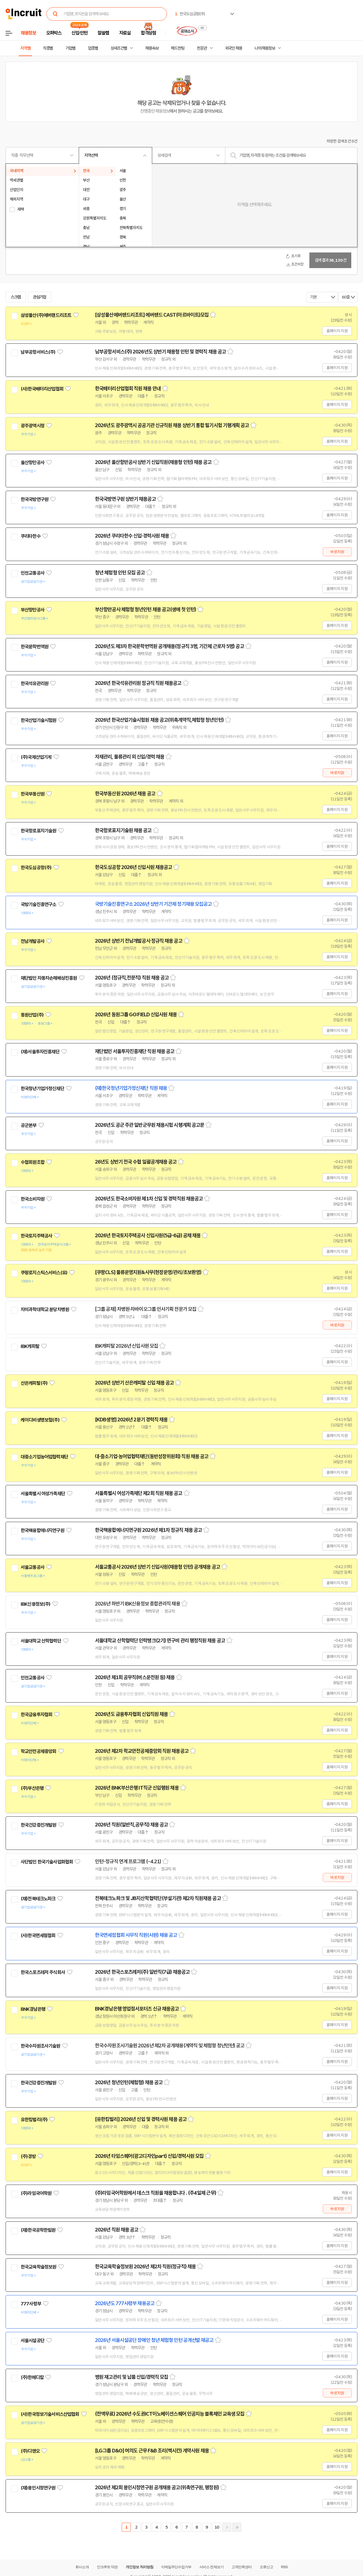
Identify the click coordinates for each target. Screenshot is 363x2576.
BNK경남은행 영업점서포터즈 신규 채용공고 (137, 2009)
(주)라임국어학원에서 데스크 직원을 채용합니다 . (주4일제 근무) (155, 2193)
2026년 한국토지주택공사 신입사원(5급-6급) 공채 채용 (147, 1235)
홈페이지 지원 (337, 330)
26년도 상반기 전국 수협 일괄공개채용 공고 (135, 1162)
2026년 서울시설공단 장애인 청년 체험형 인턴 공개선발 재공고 (154, 2340)
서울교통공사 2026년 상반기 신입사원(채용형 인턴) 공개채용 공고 (157, 1567)
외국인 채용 (233, 48)
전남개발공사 (32, 941)
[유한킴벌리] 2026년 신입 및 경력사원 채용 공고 (141, 2119)
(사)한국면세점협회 (38, 1935)
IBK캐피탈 (30, 1346)
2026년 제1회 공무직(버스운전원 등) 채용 (135, 1677)
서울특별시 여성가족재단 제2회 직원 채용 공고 (138, 1493)
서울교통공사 (32, 1567)
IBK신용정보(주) (36, 1604)
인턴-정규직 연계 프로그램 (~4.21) (128, 1861)
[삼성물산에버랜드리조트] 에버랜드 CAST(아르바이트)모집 (152, 315)
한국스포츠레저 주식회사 (43, 1972)
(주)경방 (28, 2156)
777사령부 (31, 2304)
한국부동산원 (32, 794)
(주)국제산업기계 (36, 757)
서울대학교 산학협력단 (41, 1641)
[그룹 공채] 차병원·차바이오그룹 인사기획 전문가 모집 (145, 1309)
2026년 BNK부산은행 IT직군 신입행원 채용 (137, 1788)
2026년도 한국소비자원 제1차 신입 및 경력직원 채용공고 (149, 1198)
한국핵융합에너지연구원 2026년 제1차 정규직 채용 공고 (148, 1530)
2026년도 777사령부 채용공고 (124, 2303)
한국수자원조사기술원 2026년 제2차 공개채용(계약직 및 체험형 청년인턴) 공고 (169, 2045)
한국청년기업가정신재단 (42, 1088)
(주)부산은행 (32, 1788)
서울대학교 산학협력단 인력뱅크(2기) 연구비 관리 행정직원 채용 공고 (160, 1640)
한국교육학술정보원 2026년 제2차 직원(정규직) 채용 (145, 2266)
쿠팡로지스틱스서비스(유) (44, 1273)
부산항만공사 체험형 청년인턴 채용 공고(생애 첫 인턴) (145, 609)
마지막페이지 (236, 2527)
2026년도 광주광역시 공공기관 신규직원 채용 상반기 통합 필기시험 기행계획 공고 (172, 425)
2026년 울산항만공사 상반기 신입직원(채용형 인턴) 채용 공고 (153, 462)
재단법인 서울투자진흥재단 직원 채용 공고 (134, 1051)
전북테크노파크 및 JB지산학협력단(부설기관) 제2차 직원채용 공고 (158, 1898)
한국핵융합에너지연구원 (42, 1530)
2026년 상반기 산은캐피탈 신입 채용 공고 (134, 1383)
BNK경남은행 (33, 2009)
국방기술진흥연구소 (38, 904)
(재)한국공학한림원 (38, 2230)
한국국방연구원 (34, 499)
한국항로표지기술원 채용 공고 (123, 830)
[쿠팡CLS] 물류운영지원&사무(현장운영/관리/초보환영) (148, 1272)
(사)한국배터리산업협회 (42, 389)
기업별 (70, 48)
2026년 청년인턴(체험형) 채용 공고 (129, 2082)
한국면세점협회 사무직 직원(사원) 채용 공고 (136, 1935)
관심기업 (39, 297)
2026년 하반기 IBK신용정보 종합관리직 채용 (137, 1603)
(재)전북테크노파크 (38, 1899)
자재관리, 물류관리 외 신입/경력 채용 (129, 756)
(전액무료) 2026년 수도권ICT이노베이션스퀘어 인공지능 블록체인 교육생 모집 (169, 2414)
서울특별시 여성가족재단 (43, 1494)
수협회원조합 (32, 1162)
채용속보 (152, 48)
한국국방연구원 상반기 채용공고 (125, 499)
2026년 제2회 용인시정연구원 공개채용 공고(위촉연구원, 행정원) (157, 2487)
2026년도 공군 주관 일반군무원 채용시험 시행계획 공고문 (149, 1125)
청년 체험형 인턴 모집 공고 (120, 572)
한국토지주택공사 (36, 1236)
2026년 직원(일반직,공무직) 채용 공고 (131, 1824)
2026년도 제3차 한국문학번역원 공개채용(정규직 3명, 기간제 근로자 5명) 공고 (169, 646)
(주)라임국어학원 (36, 2193)
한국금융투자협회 (36, 1714)
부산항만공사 (32, 610)
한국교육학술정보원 (38, 2267)
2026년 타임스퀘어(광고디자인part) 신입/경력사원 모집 (149, 2156)
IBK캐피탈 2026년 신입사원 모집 (126, 1346)
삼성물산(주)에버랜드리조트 (46, 315)
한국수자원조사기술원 (40, 2046)
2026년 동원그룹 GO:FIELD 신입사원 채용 (136, 1014)
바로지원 (337, 551)
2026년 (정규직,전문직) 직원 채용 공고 (132, 977)
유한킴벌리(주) (34, 2120)
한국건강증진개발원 (38, 1825)
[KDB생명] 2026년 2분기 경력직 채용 (131, 1419)
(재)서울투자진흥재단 (40, 1052)
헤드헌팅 (177, 48)
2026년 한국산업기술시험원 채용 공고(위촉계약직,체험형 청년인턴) (159, 720)
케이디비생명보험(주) (40, 1420)
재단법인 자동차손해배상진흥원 (49, 978)
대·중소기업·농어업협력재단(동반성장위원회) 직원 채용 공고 (151, 1456)
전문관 (202, 48)
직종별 (48, 48)
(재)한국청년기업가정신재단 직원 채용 (131, 1088)
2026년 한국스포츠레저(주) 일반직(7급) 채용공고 (142, 1972)
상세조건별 (119, 48)
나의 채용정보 (265, 48)
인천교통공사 (32, 573)
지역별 (25, 48)
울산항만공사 (32, 462)
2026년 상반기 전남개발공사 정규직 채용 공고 (138, 941)
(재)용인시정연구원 (38, 2488)
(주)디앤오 (30, 2451)
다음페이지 (226, 2527)
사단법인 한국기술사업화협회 (47, 1862)
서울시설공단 (32, 2340)
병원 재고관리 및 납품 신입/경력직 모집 (131, 2377)
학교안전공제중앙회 (38, 1751)
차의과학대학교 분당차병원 (45, 1309)
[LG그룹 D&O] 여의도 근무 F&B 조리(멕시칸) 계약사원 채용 (152, 2450)
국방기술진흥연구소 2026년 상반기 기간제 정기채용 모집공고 (153, 904)
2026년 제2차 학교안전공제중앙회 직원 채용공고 (141, 1751)
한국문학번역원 (34, 647)
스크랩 (16, 297)
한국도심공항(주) (36, 868)
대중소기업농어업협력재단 (44, 1457)
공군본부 (29, 1125)
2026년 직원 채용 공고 (116, 2229)
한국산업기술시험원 (38, 720)
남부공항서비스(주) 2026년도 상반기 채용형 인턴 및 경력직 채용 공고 (160, 351)
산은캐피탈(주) (34, 1383)
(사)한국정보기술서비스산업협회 (50, 2414)
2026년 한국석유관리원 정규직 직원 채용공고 (138, 683)
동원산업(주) (32, 1015)
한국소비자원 (32, 1199)
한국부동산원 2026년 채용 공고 (125, 793)
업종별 (93, 48)
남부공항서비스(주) (38, 352)
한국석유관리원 (34, 683)
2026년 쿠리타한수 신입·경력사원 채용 (132, 536)
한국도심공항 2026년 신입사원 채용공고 (133, 867)
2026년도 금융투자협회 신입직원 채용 (131, 1714)
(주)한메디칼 (32, 2377)
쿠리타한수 (30, 536)
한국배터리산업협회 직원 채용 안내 (128, 388)
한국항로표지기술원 (38, 831)
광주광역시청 (32, 426)
